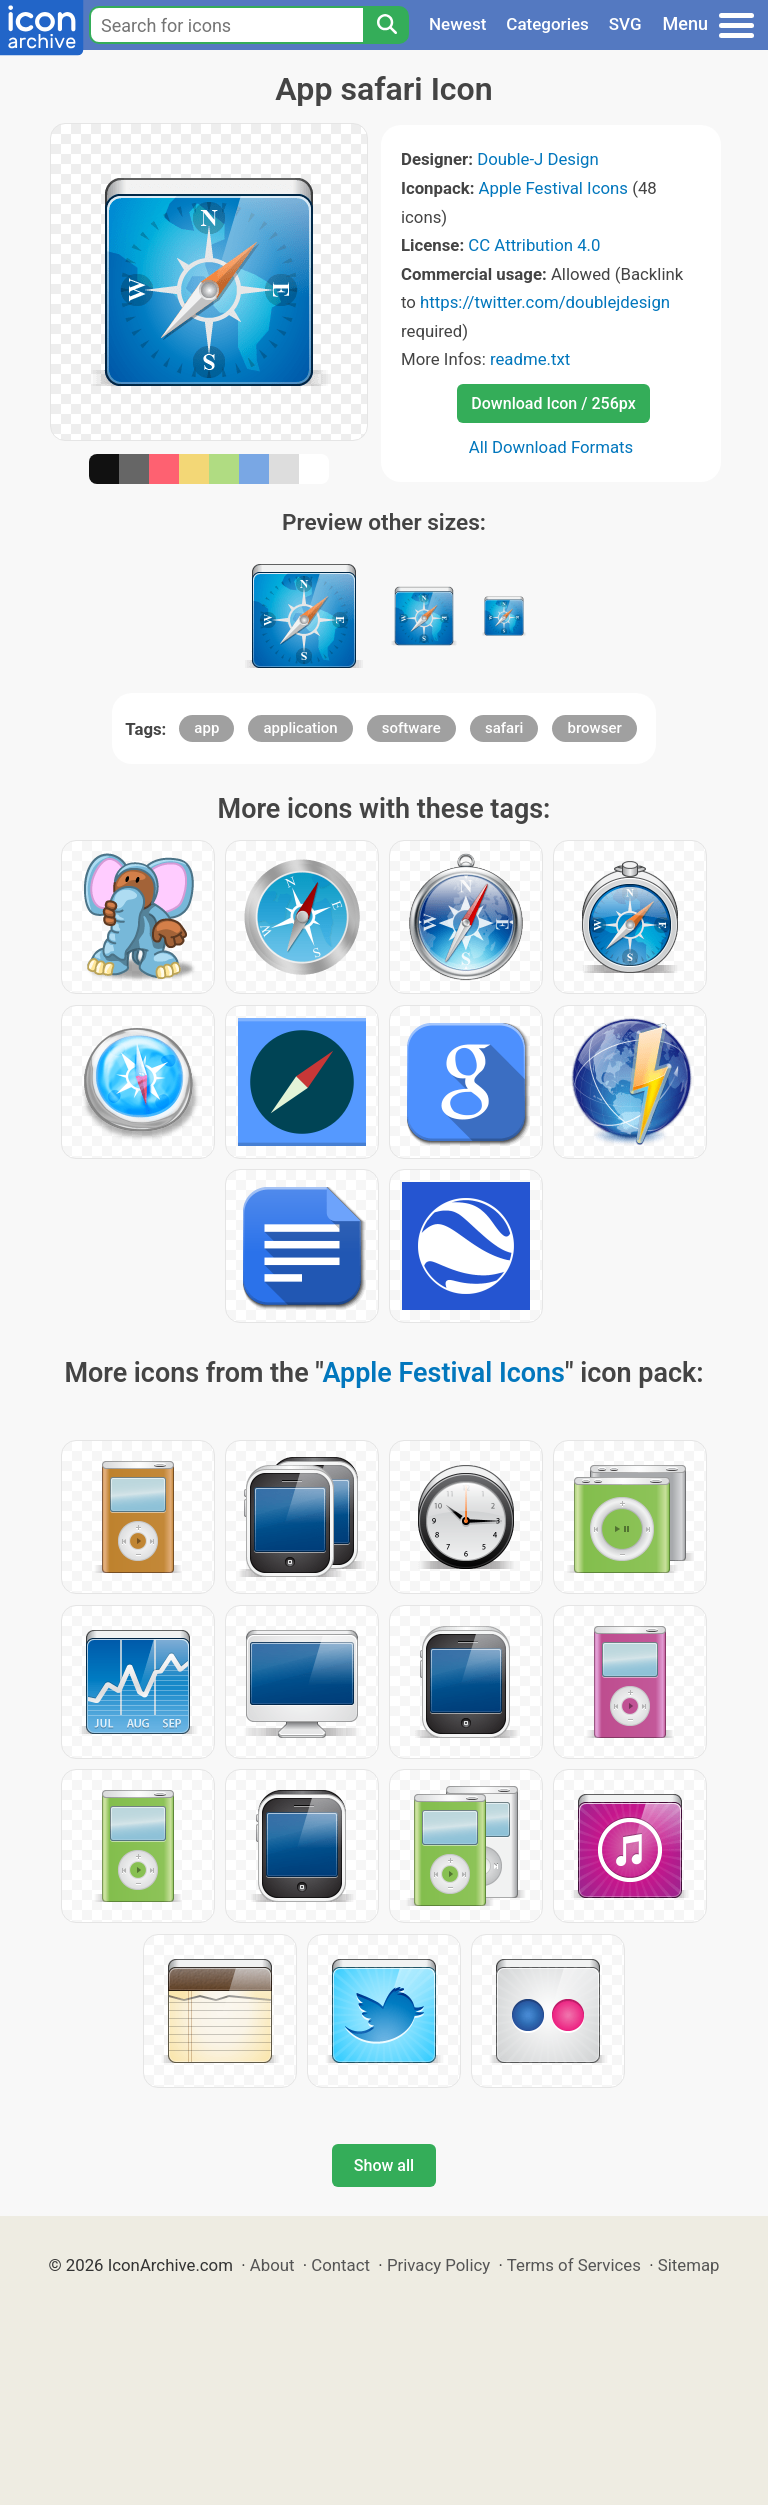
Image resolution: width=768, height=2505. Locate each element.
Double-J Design (538, 159)
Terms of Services (574, 2265)
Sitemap (689, 2265)
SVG (625, 24)
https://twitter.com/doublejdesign (545, 302)
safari (504, 728)
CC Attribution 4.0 (534, 245)
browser (594, 728)
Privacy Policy (438, 2265)
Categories (547, 24)
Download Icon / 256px (553, 403)
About (272, 2265)
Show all (384, 2165)
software (411, 728)
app (206, 728)
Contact (340, 2265)
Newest (457, 24)
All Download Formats (551, 447)
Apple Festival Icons (553, 188)
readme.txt (530, 359)
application (300, 728)
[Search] (386, 25)
